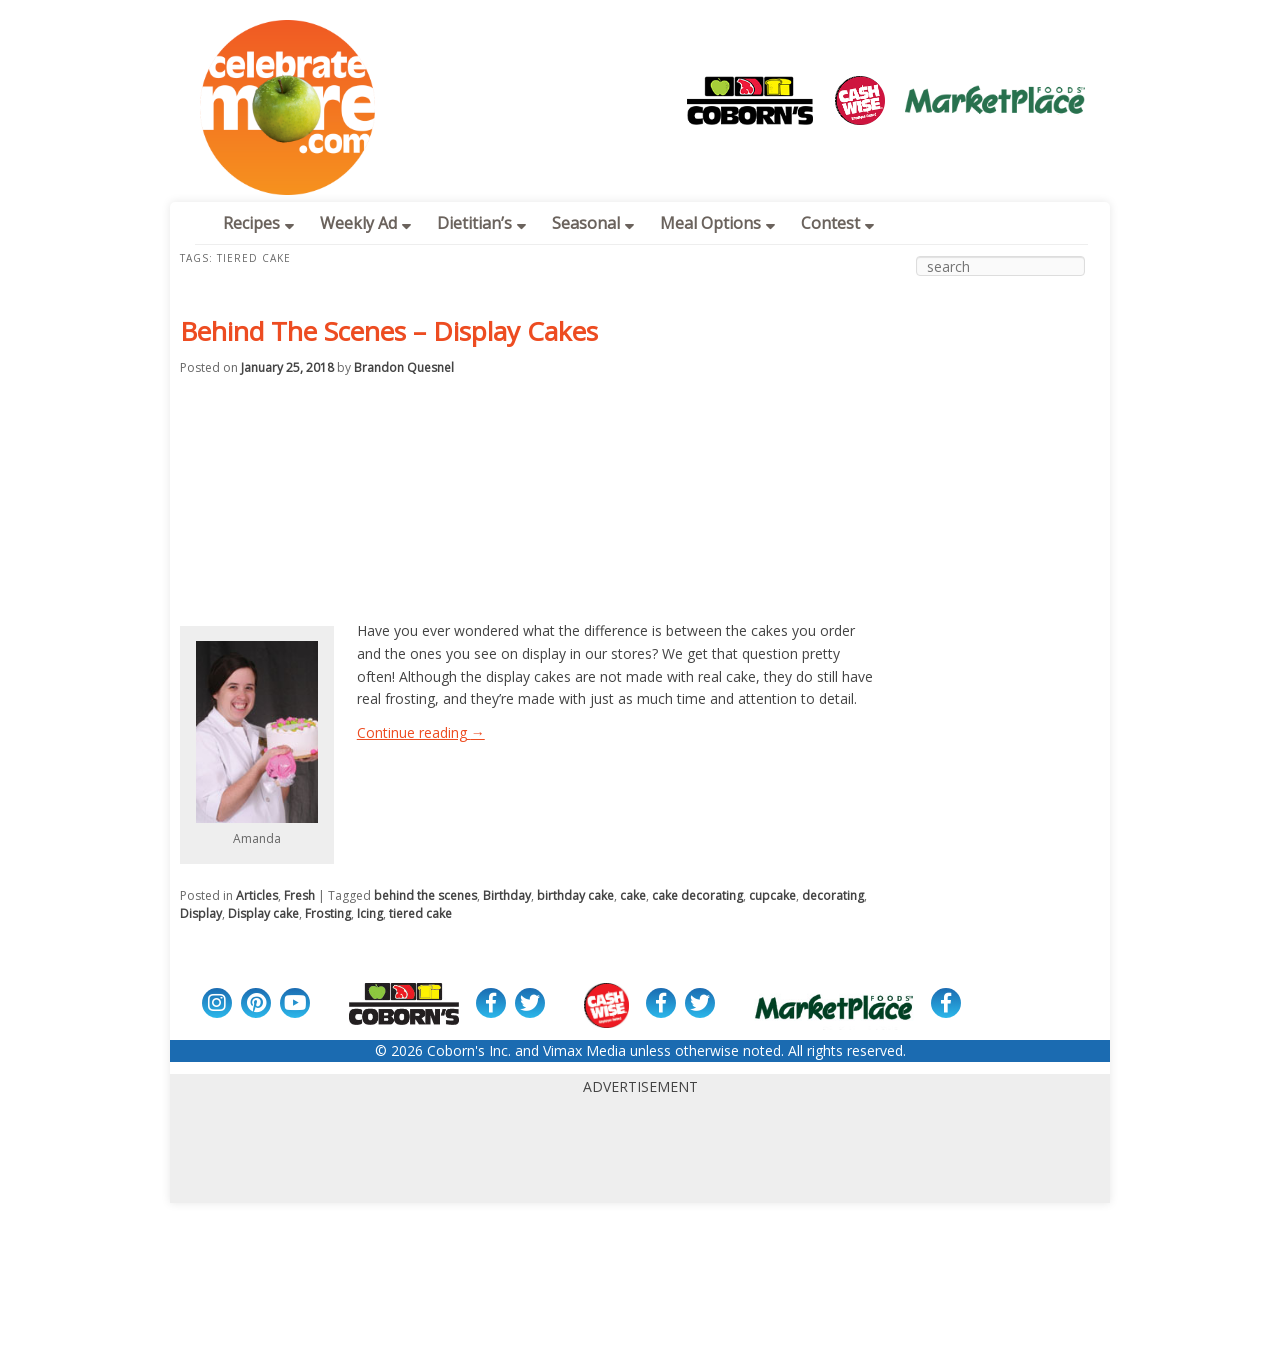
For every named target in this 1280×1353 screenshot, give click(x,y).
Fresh (299, 895)
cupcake (772, 895)
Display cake (263, 913)
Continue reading (421, 732)
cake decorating (697, 895)
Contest (837, 223)
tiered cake (420, 913)
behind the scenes (425, 895)
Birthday (507, 895)
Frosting (328, 913)
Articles (257, 895)
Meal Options (717, 223)
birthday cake (575, 895)
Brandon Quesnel (404, 367)
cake (633, 895)
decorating (833, 895)
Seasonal (593, 223)
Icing (370, 913)
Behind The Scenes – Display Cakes (389, 331)
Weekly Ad (365, 223)
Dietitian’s (481, 223)
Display (201, 913)
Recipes (258, 223)
